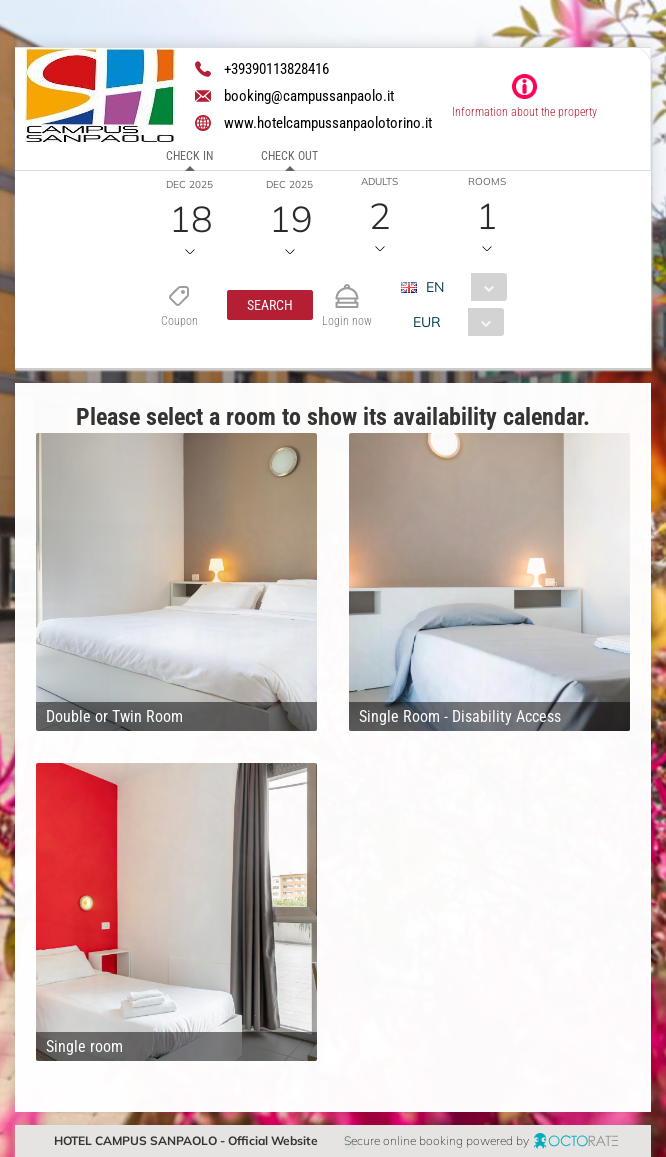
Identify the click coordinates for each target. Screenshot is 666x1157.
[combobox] (460, 287)
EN (434, 287)
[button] (269, 305)
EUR (426, 322)
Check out (289, 156)
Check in (189, 156)
